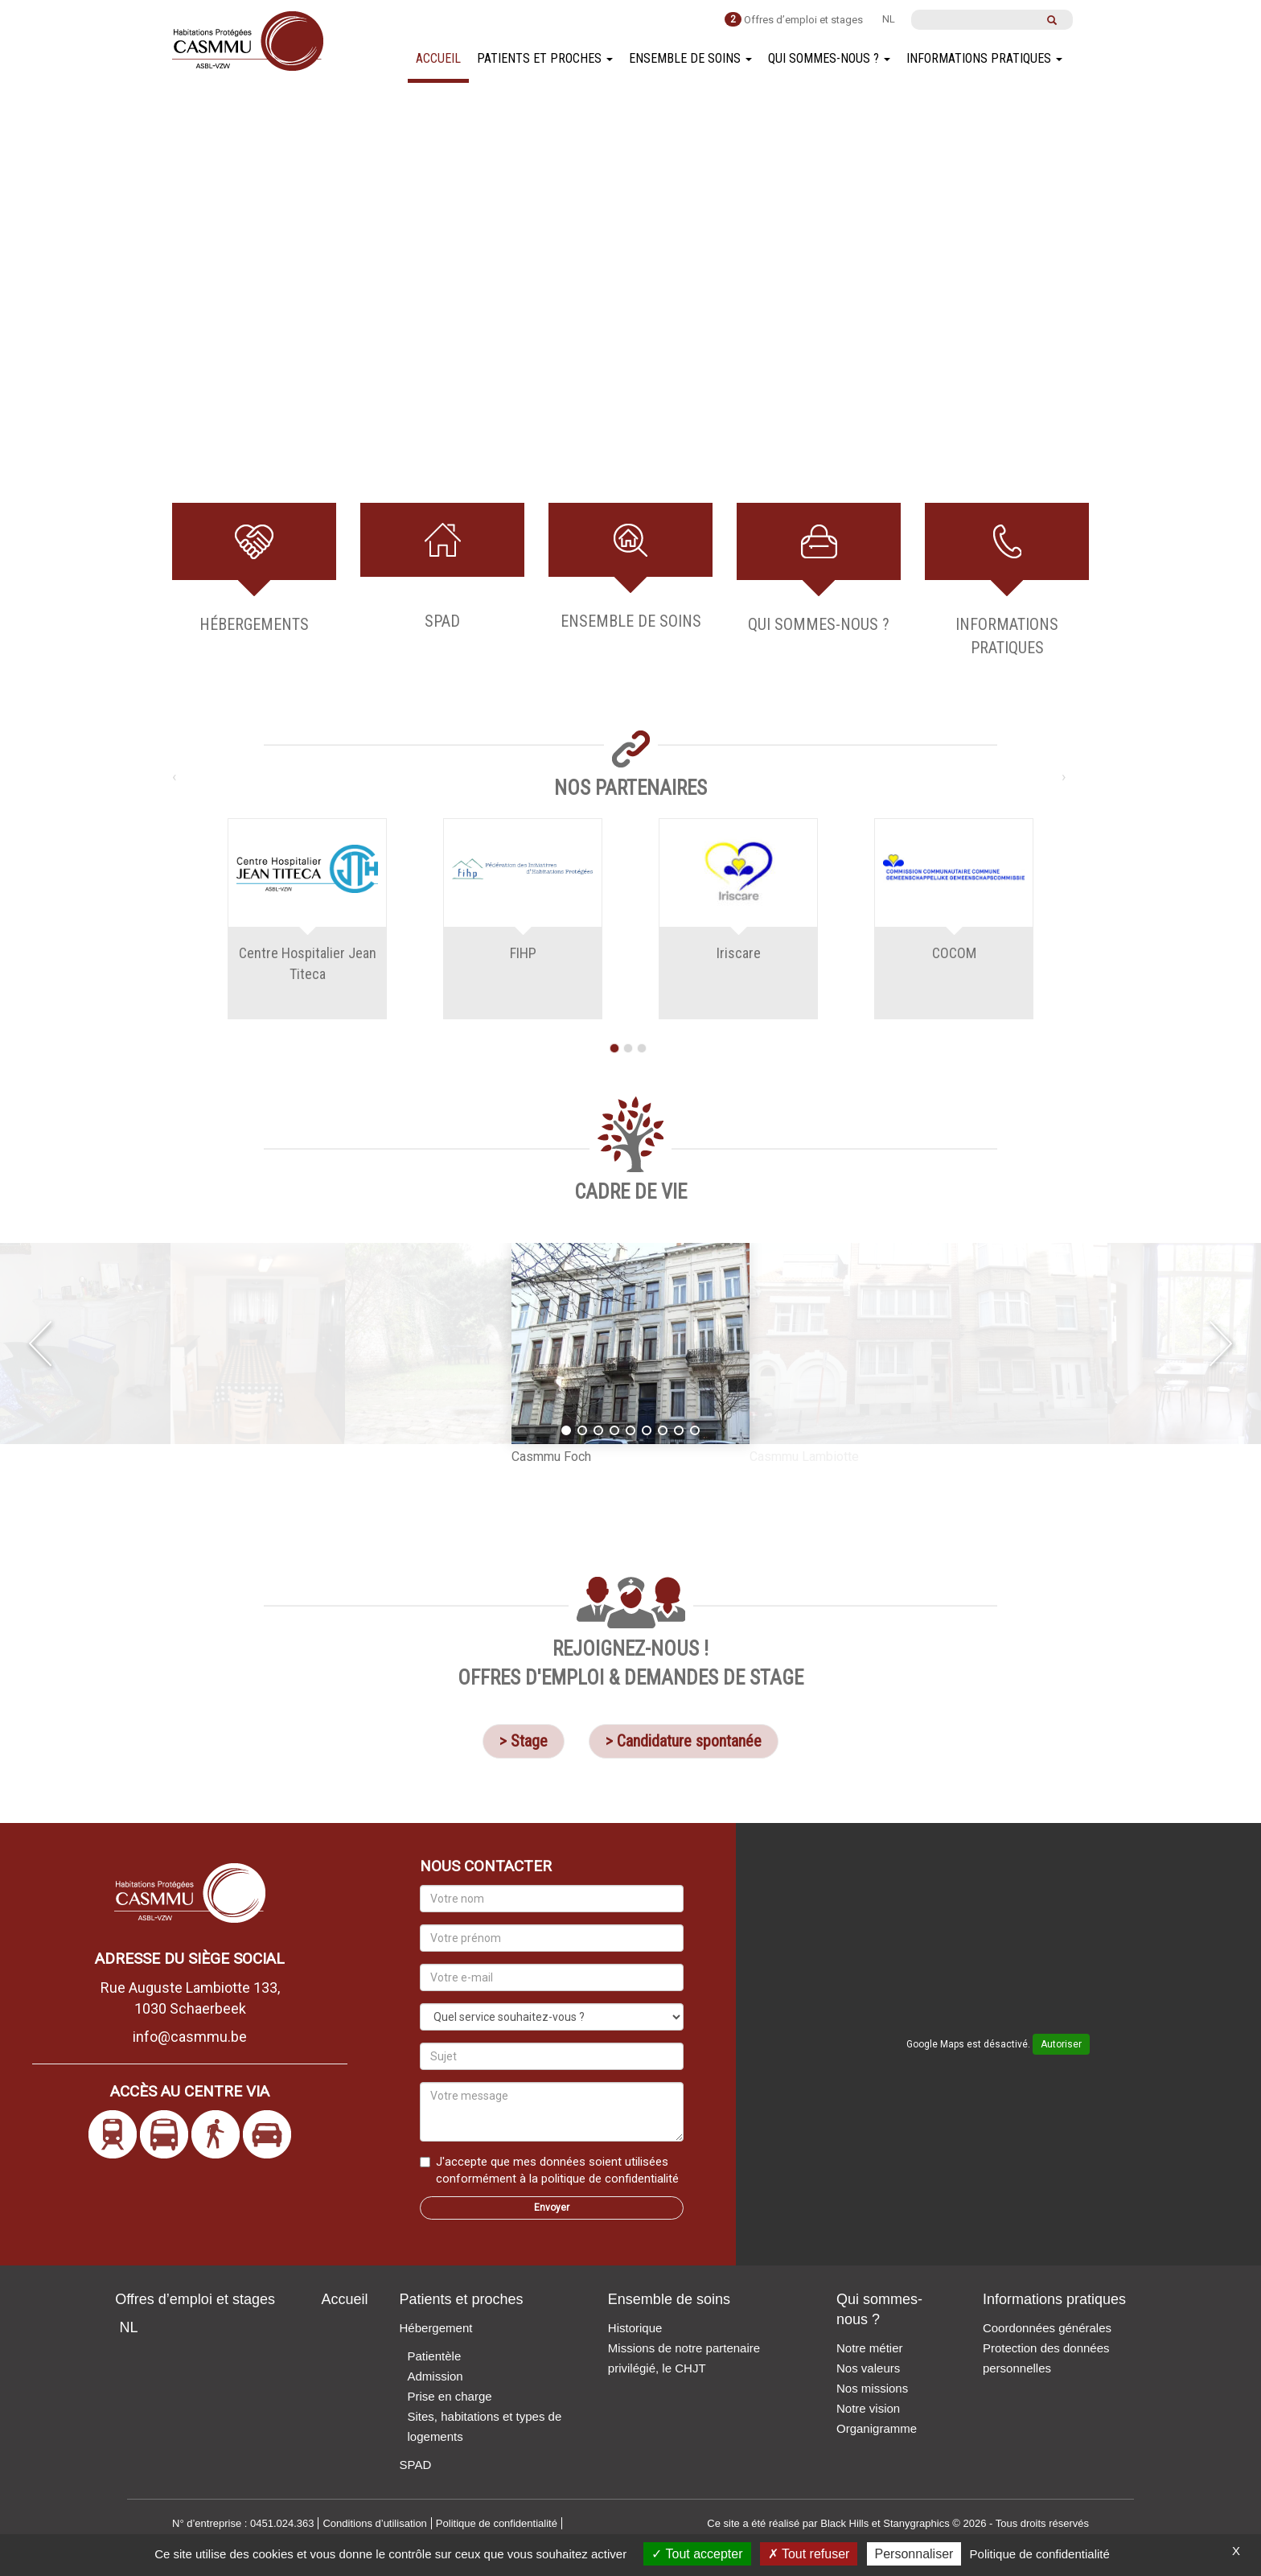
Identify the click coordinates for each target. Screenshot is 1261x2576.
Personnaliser (914, 2554)
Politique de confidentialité (1040, 2554)
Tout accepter (696, 2554)
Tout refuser (809, 2554)
